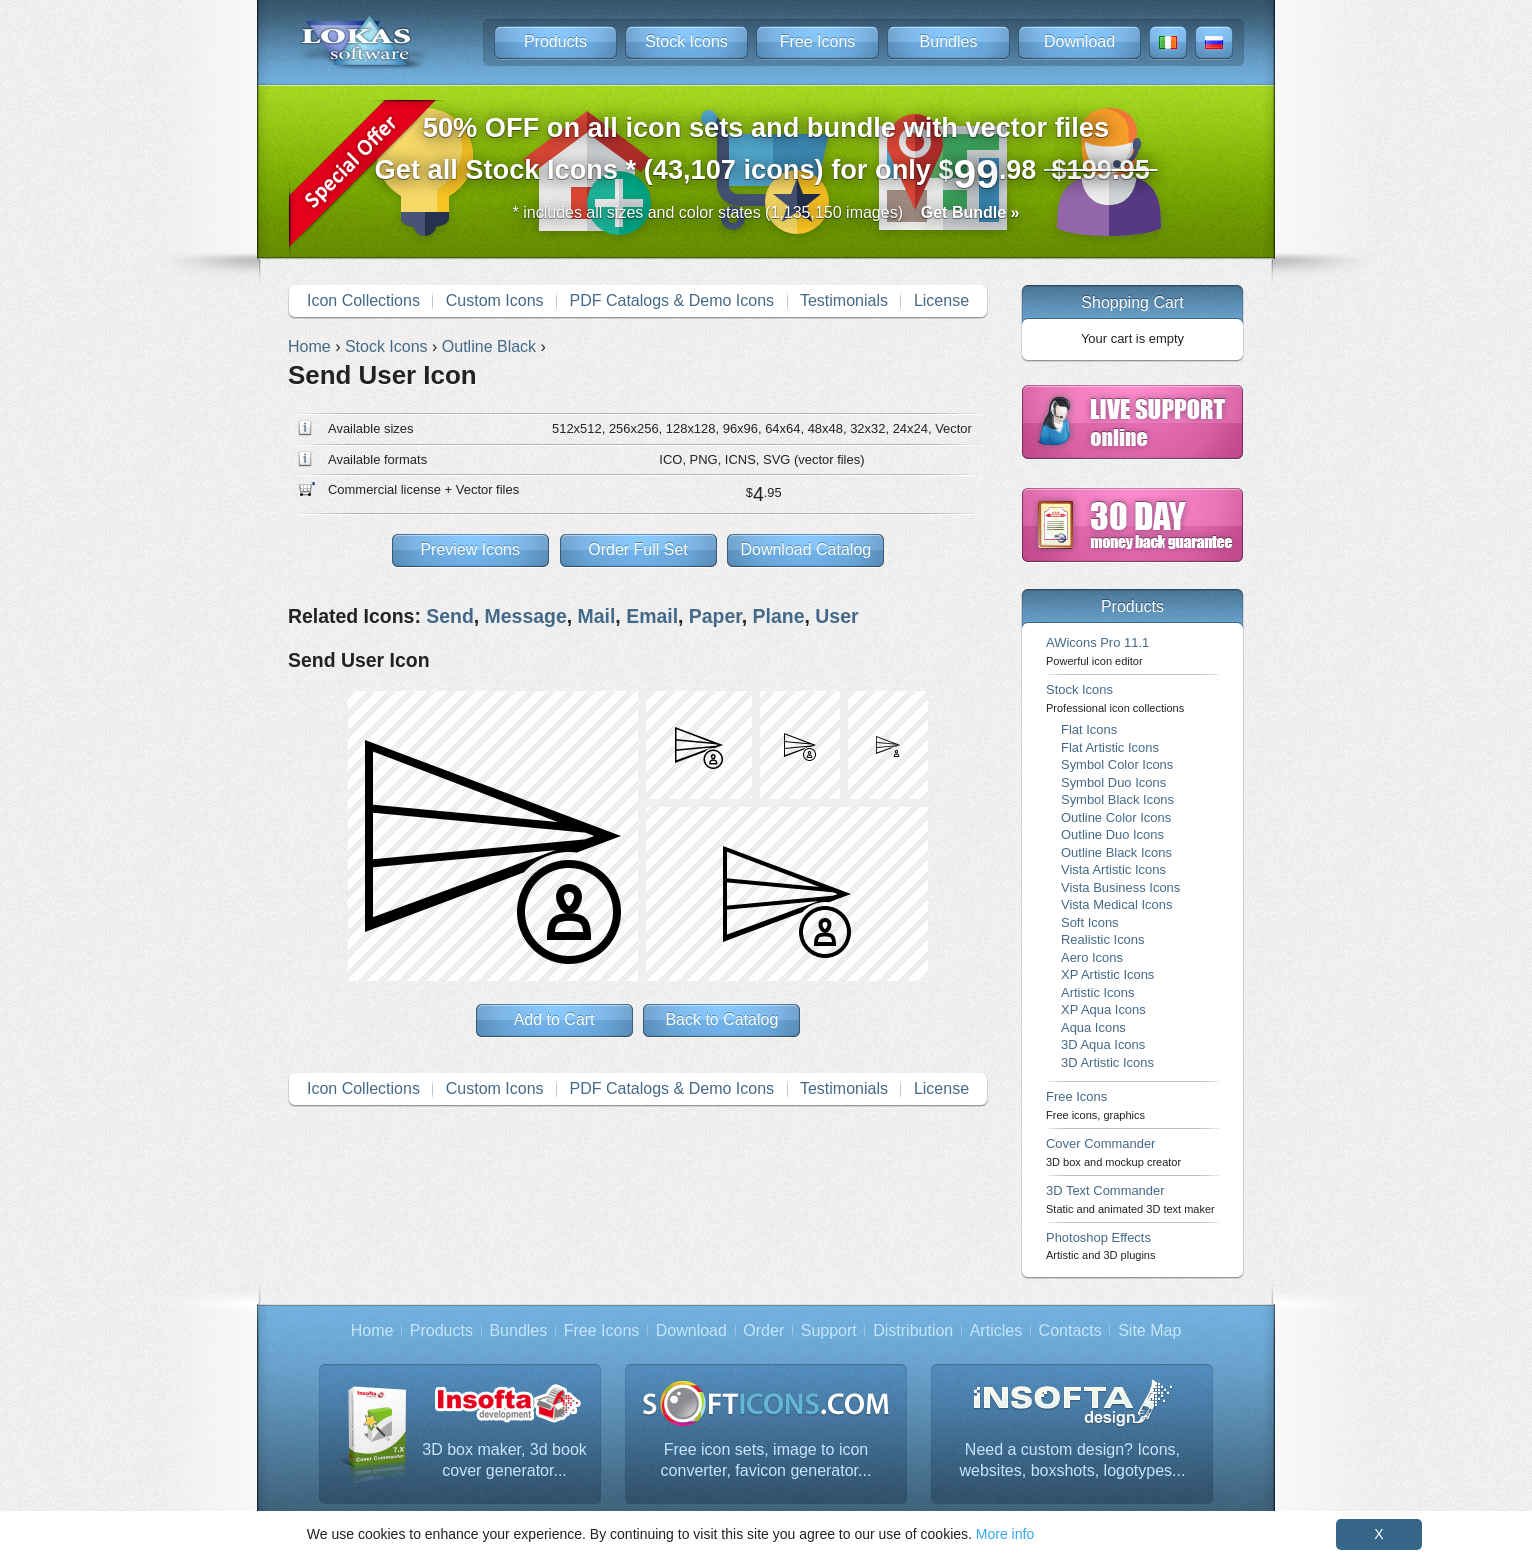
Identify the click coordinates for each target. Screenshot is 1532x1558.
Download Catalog (805, 549)
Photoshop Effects (1100, 1245)
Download (1079, 41)
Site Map (1149, 1330)
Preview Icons (470, 549)
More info (1005, 1534)
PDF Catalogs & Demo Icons (672, 300)
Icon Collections (363, 300)
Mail (597, 616)
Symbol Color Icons (1117, 764)
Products (555, 41)
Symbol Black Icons (1117, 799)
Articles (996, 1330)
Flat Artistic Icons (1110, 747)
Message (526, 616)
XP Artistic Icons (1107, 974)
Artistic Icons (1097, 992)
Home (372, 1330)
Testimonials (844, 300)
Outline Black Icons (1116, 852)
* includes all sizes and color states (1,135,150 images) (766, 212)
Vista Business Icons (1120, 887)
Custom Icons (495, 300)
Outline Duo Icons (1112, 834)
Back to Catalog (721, 1019)
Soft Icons (1090, 922)
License (941, 300)
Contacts (1070, 1330)
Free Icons (818, 41)
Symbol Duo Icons (1113, 782)
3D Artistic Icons (1107, 1062)
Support (829, 1330)
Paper (715, 616)
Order (763, 1330)
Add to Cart (554, 1019)
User (836, 616)
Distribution (913, 1330)
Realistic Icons (1103, 939)
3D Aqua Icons (1103, 1044)
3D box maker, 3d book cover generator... (504, 1460)
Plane (779, 616)
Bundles (949, 41)
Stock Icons (686, 41)
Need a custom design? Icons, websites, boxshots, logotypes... (1073, 1460)
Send (450, 616)
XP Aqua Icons (1103, 1009)
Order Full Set (638, 549)
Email (652, 616)
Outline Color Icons (1116, 817)
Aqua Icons (1093, 1027)
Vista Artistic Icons (1113, 869)
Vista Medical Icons (1116, 904)
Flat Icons (1089, 729)
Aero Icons (1092, 957)
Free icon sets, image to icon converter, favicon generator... (766, 1460)
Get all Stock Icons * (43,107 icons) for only (766, 154)
